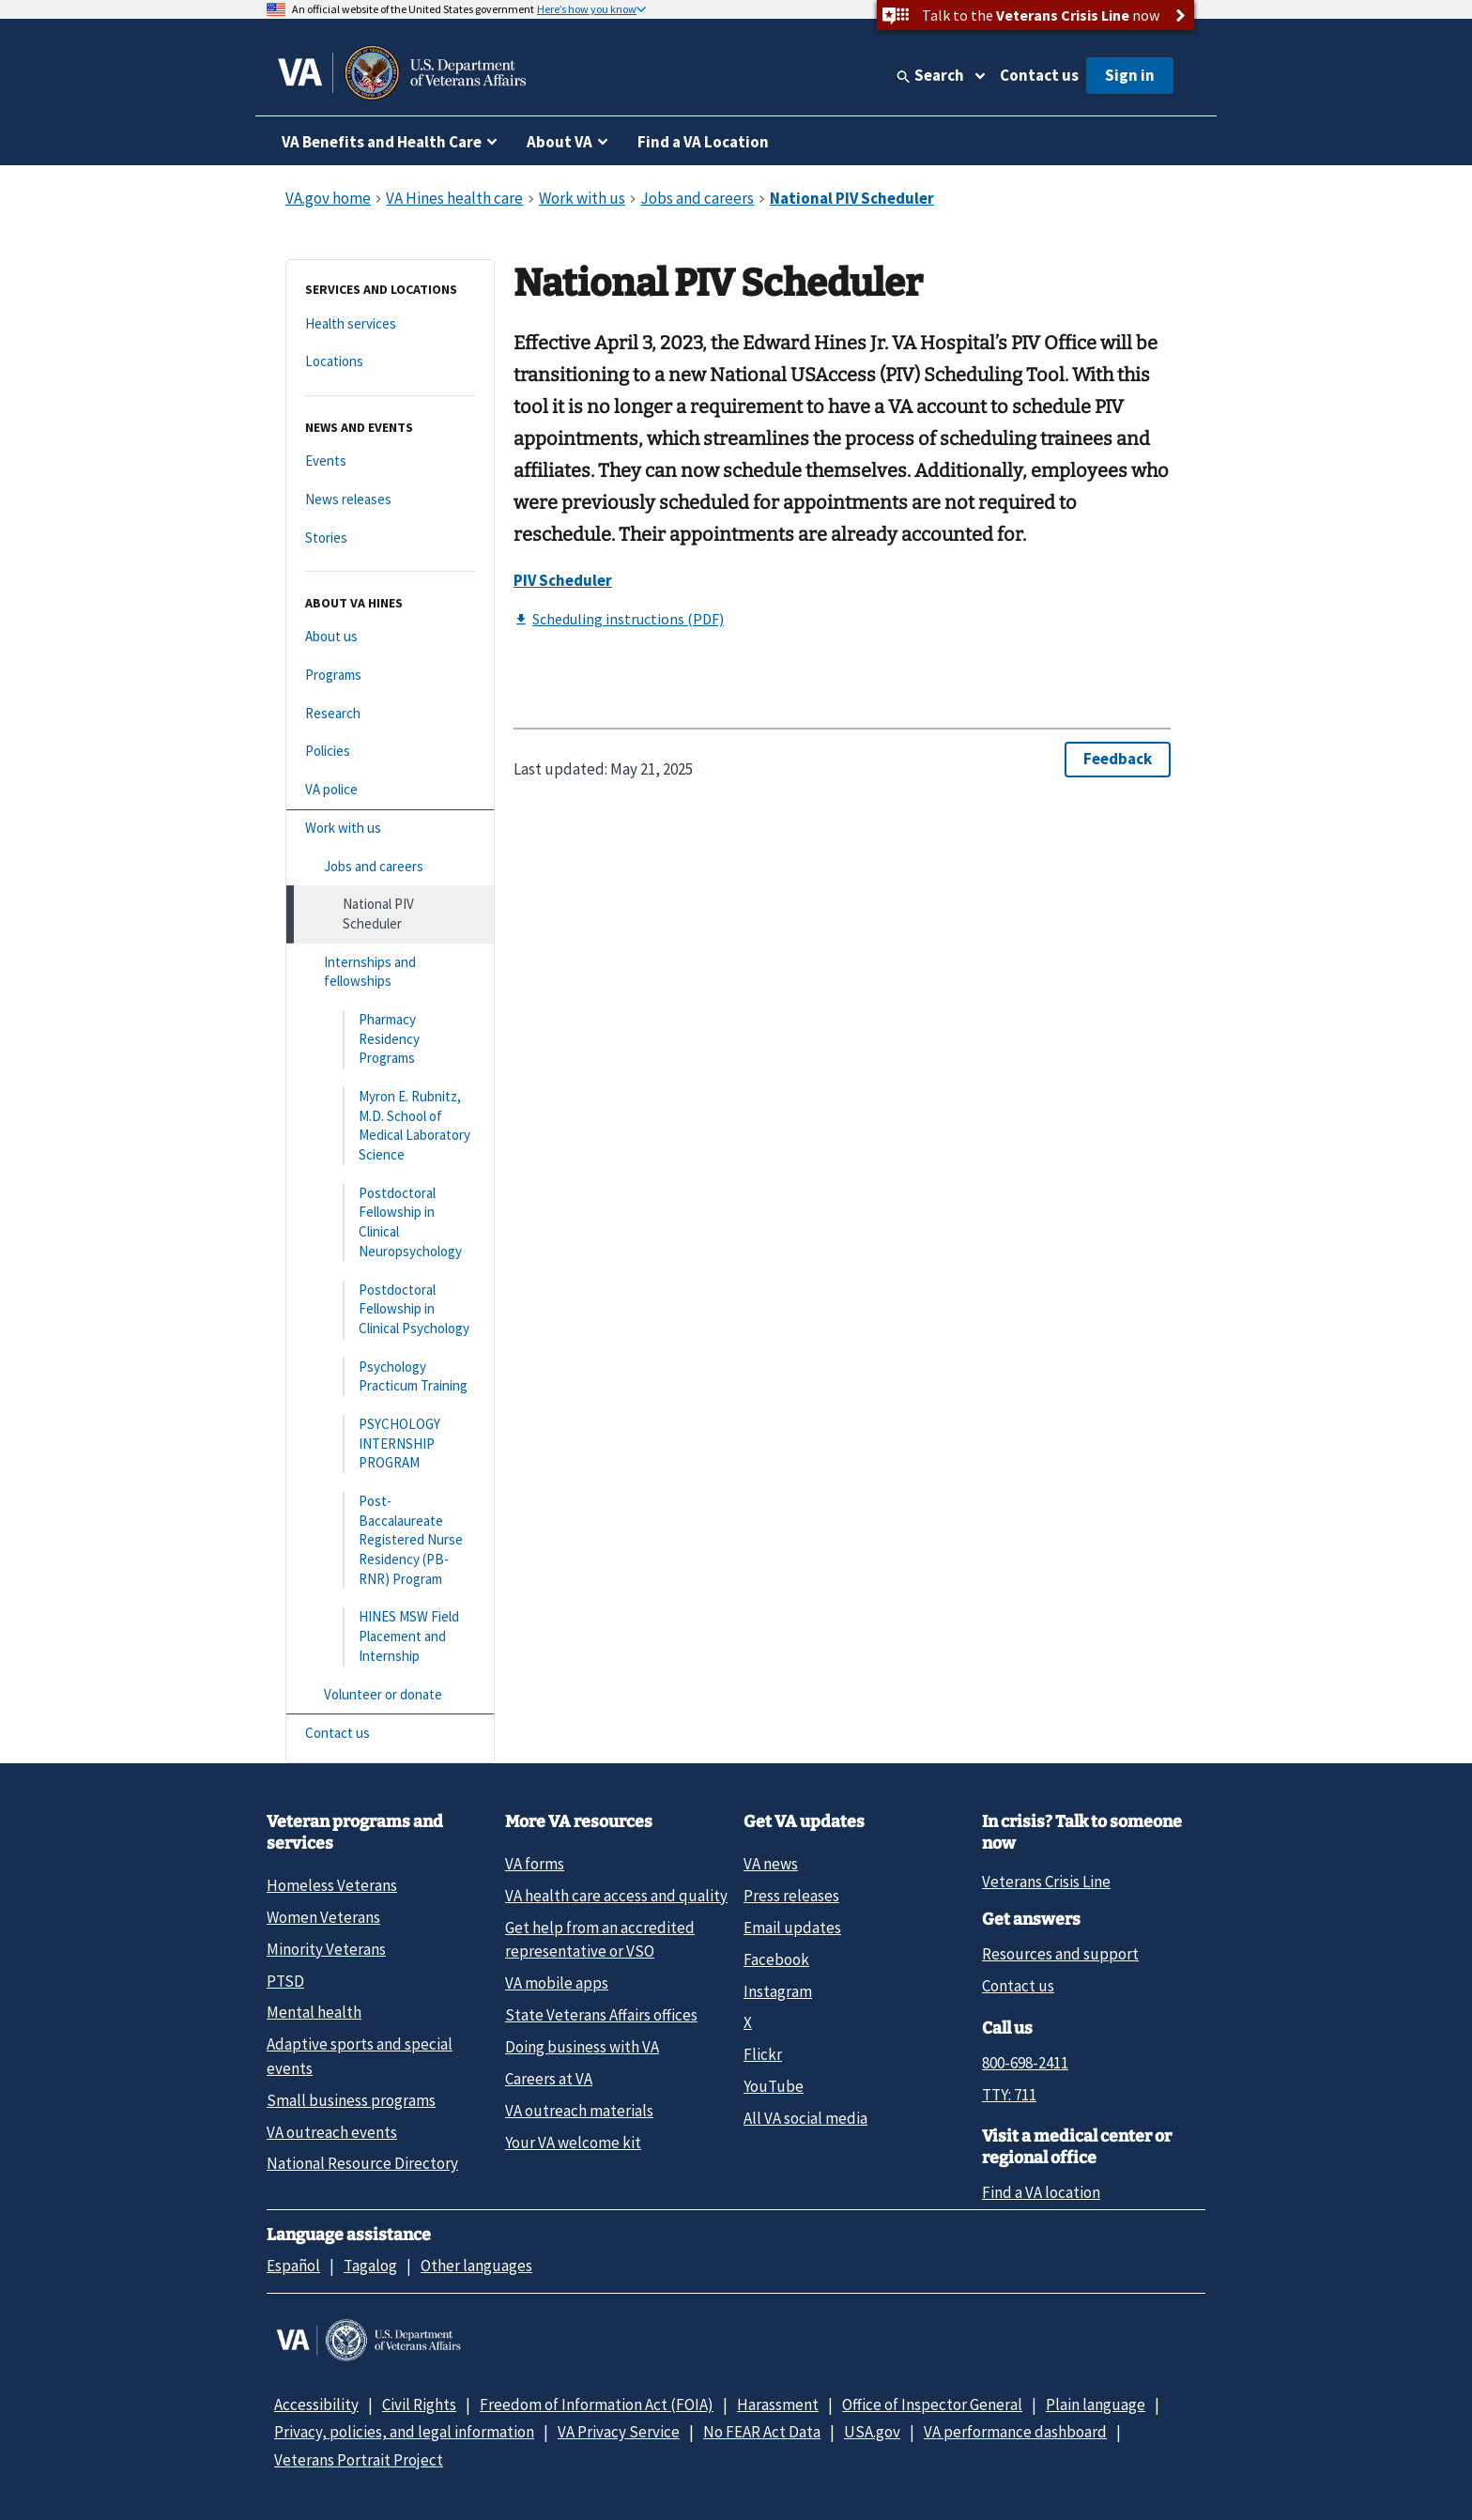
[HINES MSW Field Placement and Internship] (390, 1636)
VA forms (534, 1863)
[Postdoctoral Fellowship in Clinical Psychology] (390, 1309)
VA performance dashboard (1015, 2431)
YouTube (774, 2086)
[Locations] (390, 362)
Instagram (778, 1991)
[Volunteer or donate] (390, 1695)
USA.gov (872, 2431)
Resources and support (1060, 1954)
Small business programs (351, 2100)
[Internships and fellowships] (390, 972)
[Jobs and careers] (390, 867)
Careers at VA (548, 2078)
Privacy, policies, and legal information (404, 2431)
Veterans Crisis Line (1046, 1881)
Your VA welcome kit (573, 2142)
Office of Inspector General (932, 2404)
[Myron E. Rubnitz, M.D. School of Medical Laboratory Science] (390, 1126)
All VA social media (805, 2118)
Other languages (476, 2265)
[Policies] (390, 751)
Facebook (776, 1959)
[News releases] (390, 500)
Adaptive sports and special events (359, 2056)
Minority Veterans (326, 1949)
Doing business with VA (582, 2046)
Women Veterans (323, 1917)
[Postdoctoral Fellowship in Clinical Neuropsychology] (390, 1223)
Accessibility (316, 2404)
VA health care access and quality (616, 1895)
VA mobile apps (556, 1983)
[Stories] (390, 538)
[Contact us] (390, 1733)
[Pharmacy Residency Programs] (390, 1039)
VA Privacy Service (619, 2431)
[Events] (390, 461)
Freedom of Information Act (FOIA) (596, 2404)
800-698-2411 (1025, 2062)
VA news (771, 1863)
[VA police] (390, 790)
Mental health (314, 2012)
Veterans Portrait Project (358, 2460)
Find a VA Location (703, 141)
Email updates (792, 1927)
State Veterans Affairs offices (601, 2015)
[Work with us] (390, 828)
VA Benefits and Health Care (382, 141)
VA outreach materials (579, 2110)
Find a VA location (1041, 2192)
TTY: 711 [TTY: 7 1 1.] (1009, 2094)
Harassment (778, 2404)
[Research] (390, 714)
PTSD (285, 1981)
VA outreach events (332, 2132)
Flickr (763, 2054)
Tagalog (370, 2265)
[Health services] (390, 324)
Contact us (1039, 75)
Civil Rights (419, 2404)
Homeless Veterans (332, 1885)
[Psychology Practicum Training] (390, 1377)
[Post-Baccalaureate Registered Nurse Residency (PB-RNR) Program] (390, 1540)
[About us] (390, 637)
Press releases (791, 1895)
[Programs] (390, 675)
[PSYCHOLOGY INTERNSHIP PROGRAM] (390, 1444)
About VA (559, 141)
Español (293, 2265)
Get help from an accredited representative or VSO (600, 1939)
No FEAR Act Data (761, 2431)
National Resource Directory (362, 2163)
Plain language (1095, 2404)
